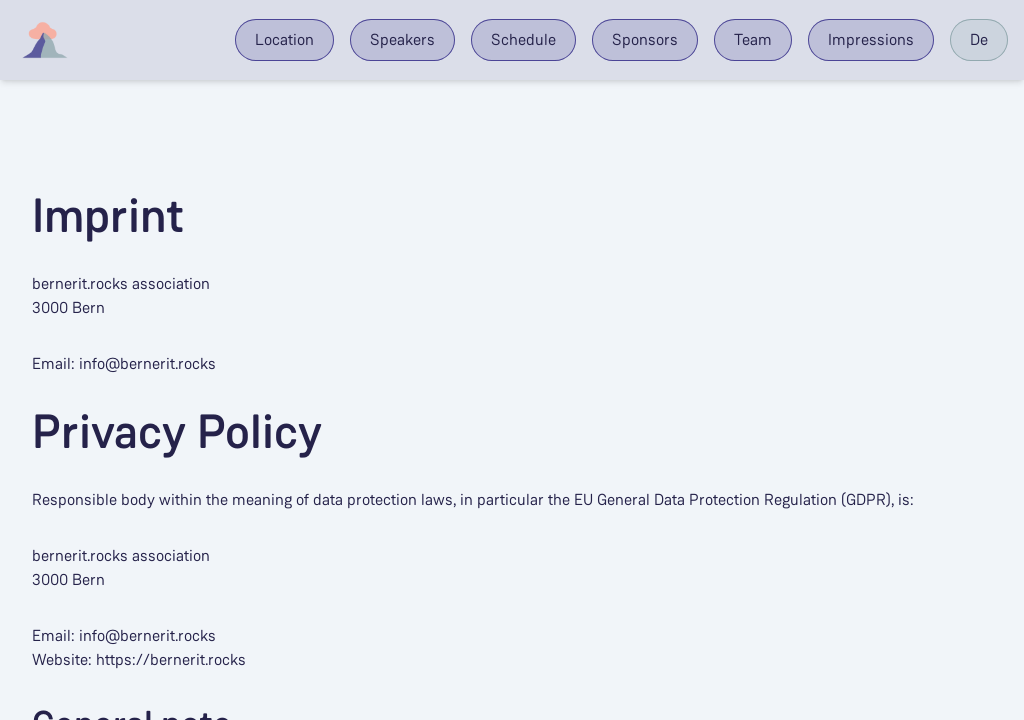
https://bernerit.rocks (171, 659)
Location (284, 39)
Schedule (523, 39)
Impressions (871, 39)
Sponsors (645, 39)
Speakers (402, 39)
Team (753, 39)
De (979, 39)
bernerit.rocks (80, 283)
